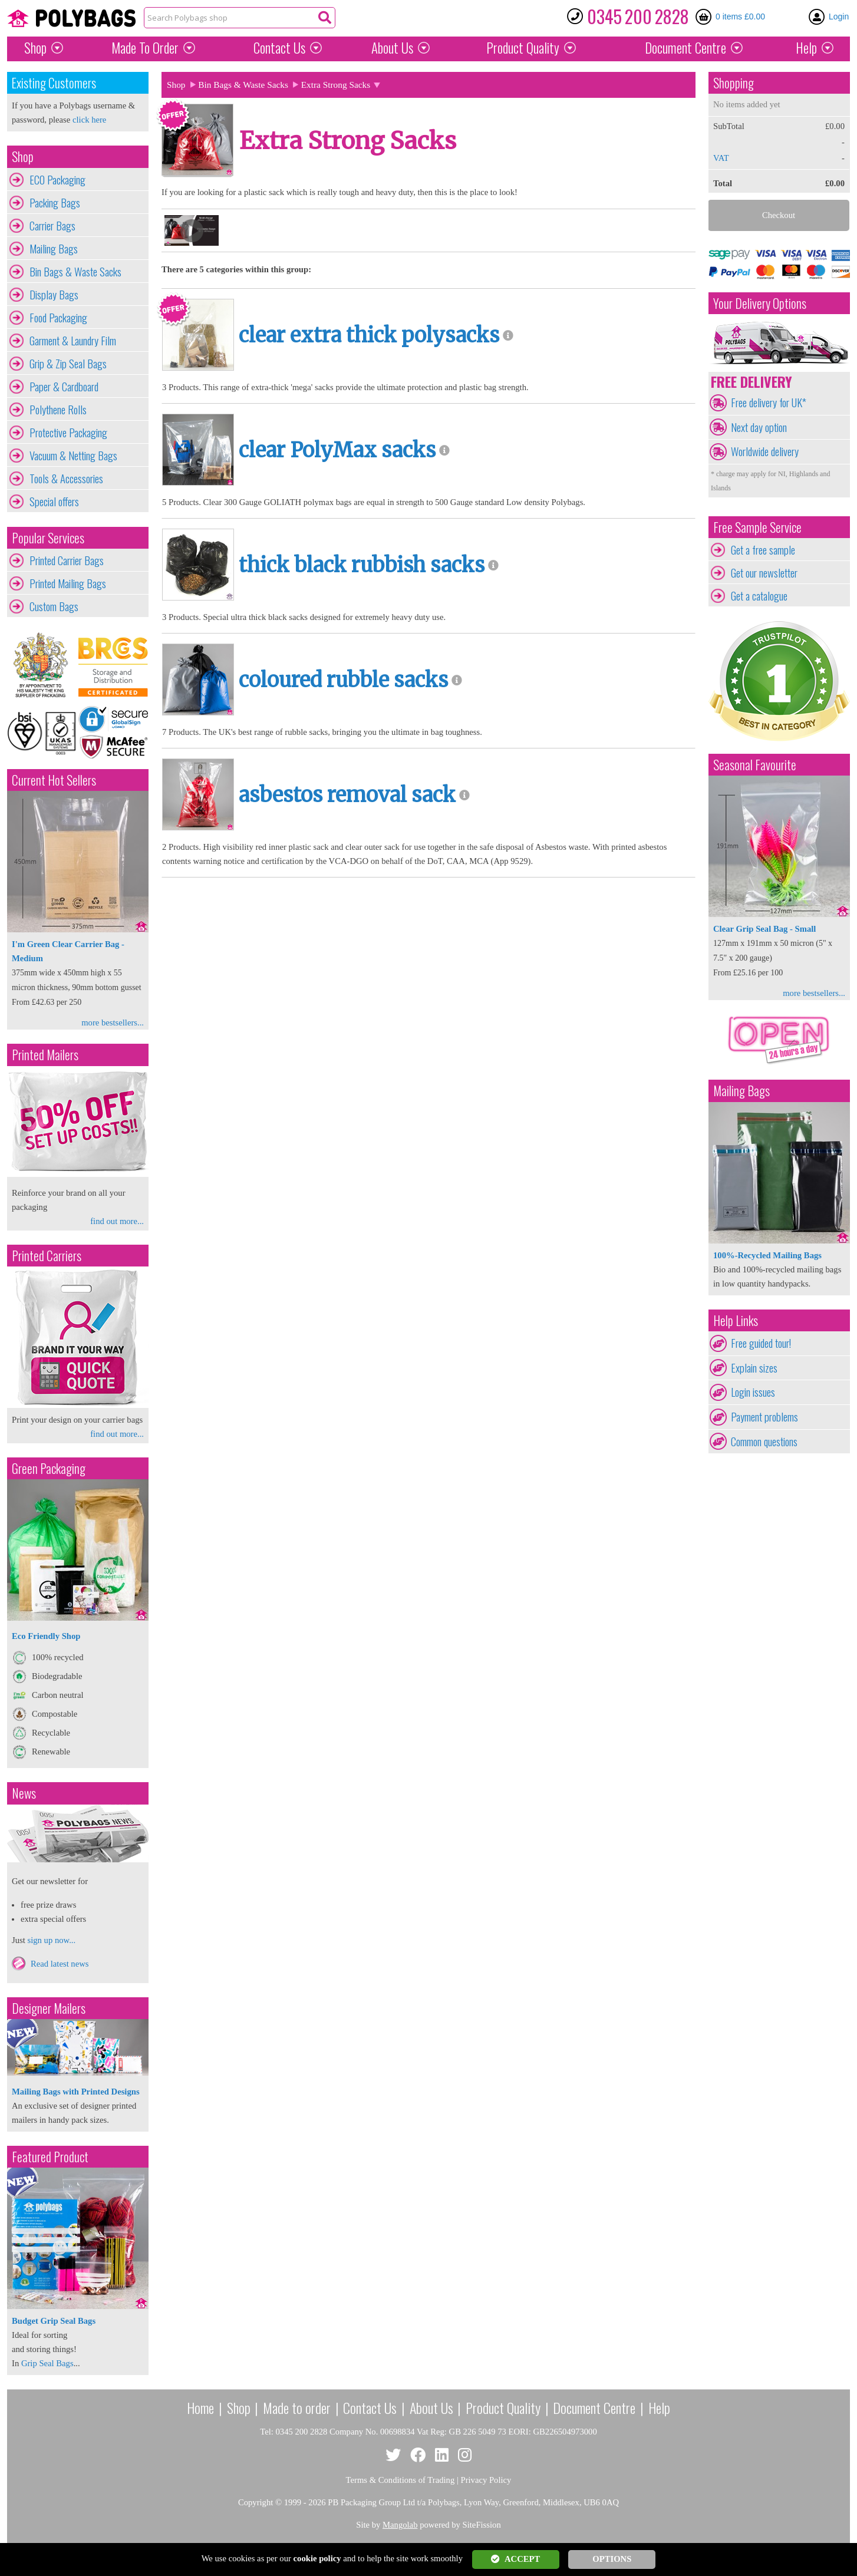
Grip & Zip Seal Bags (68, 364)
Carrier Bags (52, 226)
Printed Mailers (45, 1054)
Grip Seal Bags (47, 2363)
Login (839, 16)
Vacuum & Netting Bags (73, 455)
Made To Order (145, 48)
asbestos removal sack (347, 795)
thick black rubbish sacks (361, 565)
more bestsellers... (112, 1022)
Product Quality (503, 2407)
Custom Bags (53, 606)
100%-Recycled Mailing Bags (767, 1255)
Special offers (54, 501)
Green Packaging (48, 1468)
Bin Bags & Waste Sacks (75, 272)
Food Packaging (58, 318)
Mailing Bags (53, 249)
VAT (721, 158)
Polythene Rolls (58, 410)
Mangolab (400, 2524)
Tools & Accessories (66, 478)
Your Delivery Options (759, 303)
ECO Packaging (57, 180)
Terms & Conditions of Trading (400, 2480)
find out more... (117, 1221)
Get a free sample (763, 550)
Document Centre (594, 2407)
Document (685, 48)
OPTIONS (611, 2559)
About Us (392, 48)
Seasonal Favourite (754, 765)
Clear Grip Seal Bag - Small (764, 929)
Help (806, 48)
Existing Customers (54, 83)
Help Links (735, 1320)
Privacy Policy (486, 2480)
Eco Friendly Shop (46, 1636)
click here (89, 119)
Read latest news (60, 1963)
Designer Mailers (48, 2008)
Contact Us (279, 48)
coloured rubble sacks (343, 680)
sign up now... (51, 1940)
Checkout (778, 215)
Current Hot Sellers (54, 780)
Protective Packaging (68, 433)
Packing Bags (54, 203)
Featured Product (50, 2157)
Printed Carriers (46, 1255)
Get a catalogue (759, 596)
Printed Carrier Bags (66, 560)
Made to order (297, 2407)
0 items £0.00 (740, 16)
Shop (35, 48)
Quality (522, 48)
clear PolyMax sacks (337, 450)
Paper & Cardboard (63, 387)
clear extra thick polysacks (369, 335)
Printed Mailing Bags (67, 583)
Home (200, 2407)
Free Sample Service (757, 527)
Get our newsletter (764, 573)
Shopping (733, 83)
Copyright (255, 2502)
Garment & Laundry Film (72, 341)
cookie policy (317, 2558)
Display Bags (53, 295)
